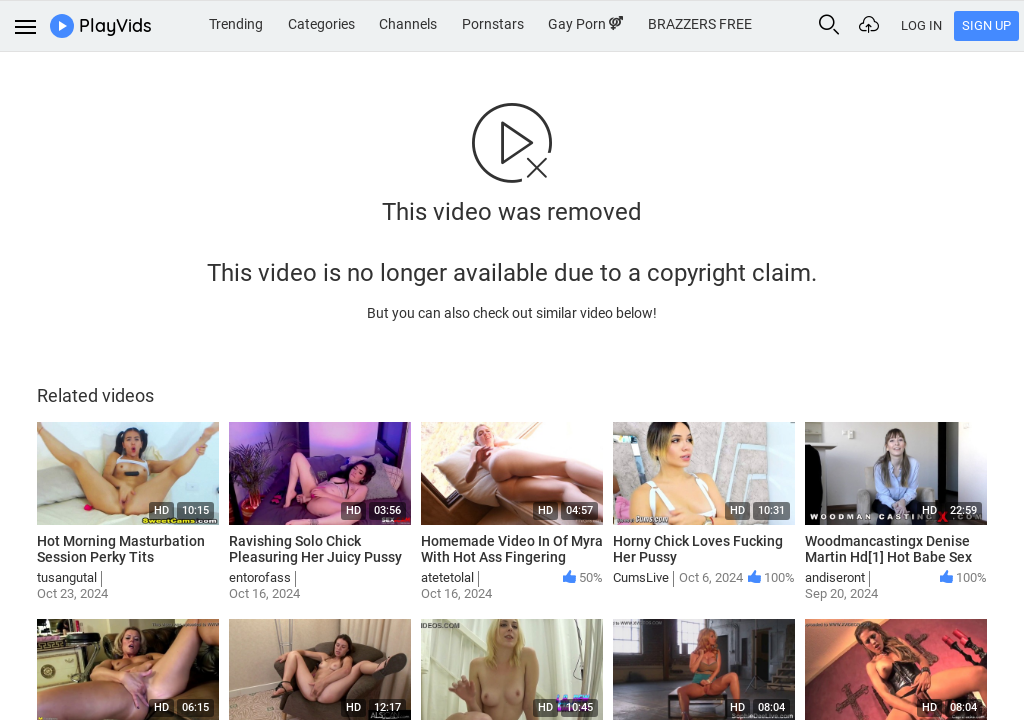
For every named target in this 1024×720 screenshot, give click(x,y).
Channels (408, 24)
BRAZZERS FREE (700, 24)
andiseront (835, 577)
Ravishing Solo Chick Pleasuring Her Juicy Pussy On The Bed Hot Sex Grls (315, 558)
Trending (236, 24)
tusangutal (67, 577)
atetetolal (447, 577)
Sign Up (986, 25)
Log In (921, 25)
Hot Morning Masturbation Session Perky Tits (121, 549)
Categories (321, 24)
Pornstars (493, 24)
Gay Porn (585, 24)
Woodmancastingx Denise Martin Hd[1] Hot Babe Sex (888, 549)
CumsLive (641, 577)
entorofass (260, 577)
